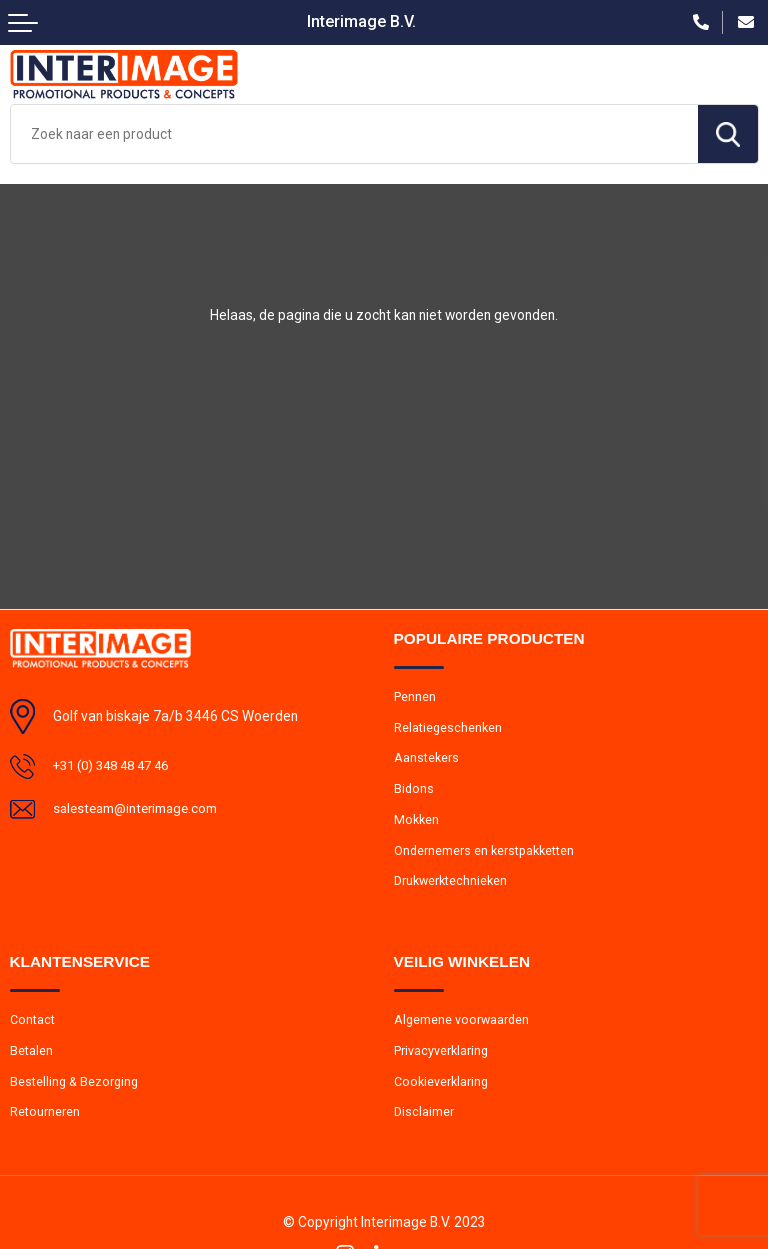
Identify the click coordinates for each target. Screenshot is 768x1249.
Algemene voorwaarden (463, 1025)
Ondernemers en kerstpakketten (486, 854)
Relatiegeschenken (449, 727)
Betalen (31, 1056)
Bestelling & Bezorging (76, 1088)
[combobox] (354, 134)
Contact (33, 1025)
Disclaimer (424, 1120)
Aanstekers (427, 759)
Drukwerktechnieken (453, 885)
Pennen (415, 696)
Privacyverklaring (442, 1056)
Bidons (414, 791)
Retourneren (45, 1120)
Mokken (417, 822)
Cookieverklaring (443, 1088)
